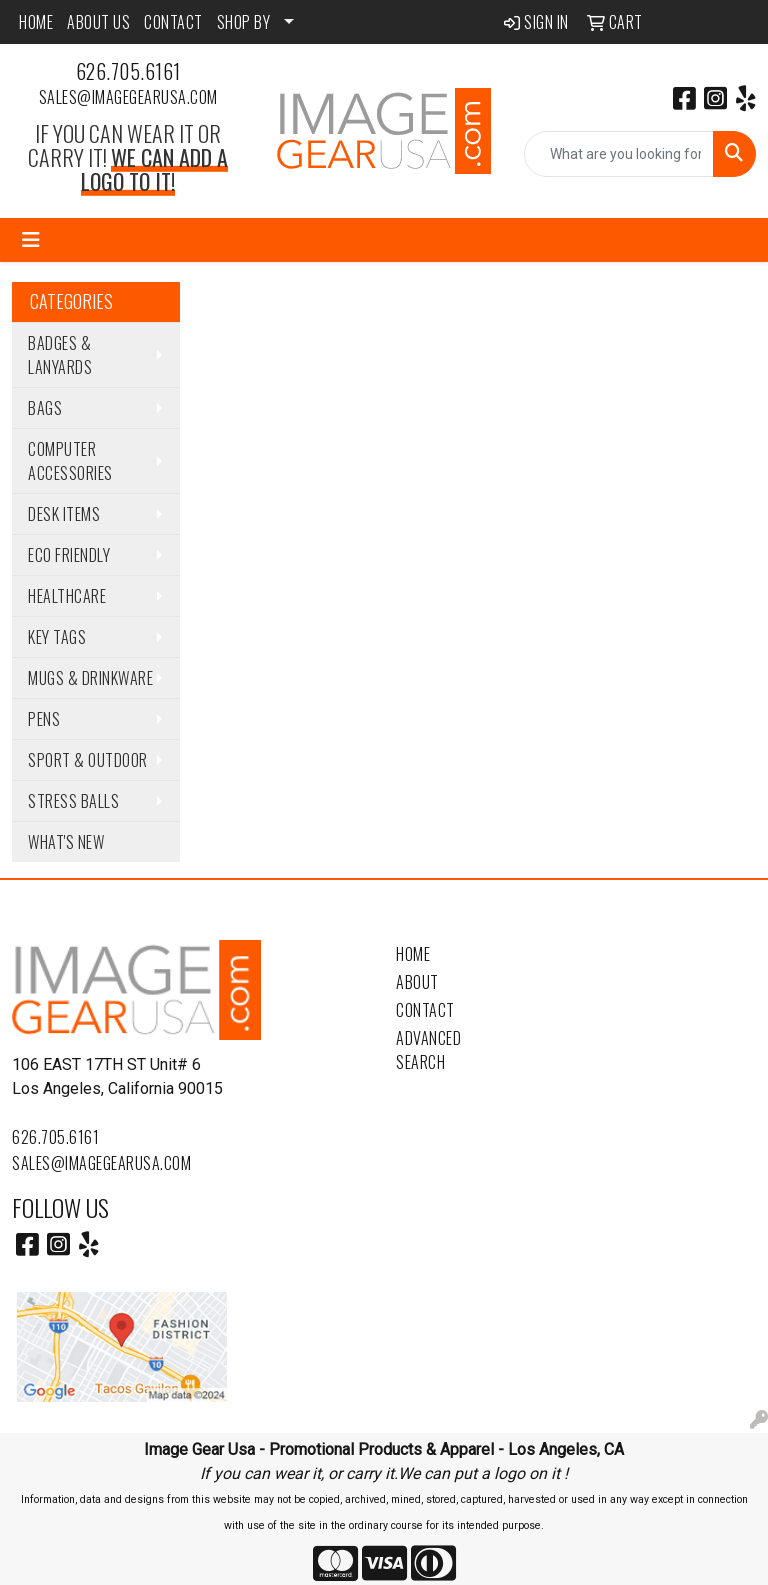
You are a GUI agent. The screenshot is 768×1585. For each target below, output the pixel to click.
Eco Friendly (69, 555)
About (417, 982)
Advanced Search (428, 1050)
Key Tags (57, 637)
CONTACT (173, 22)
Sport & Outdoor (88, 760)
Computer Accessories (70, 461)
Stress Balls (73, 801)
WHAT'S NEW (66, 842)
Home (413, 954)
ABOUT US (98, 22)
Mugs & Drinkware (90, 678)
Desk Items (64, 514)
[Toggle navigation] (31, 240)
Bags (45, 408)
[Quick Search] (619, 154)
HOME (36, 22)
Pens (44, 719)
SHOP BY (244, 22)
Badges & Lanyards (60, 355)
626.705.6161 (128, 71)
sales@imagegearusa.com (128, 97)
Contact (425, 1010)
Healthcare (67, 596)
